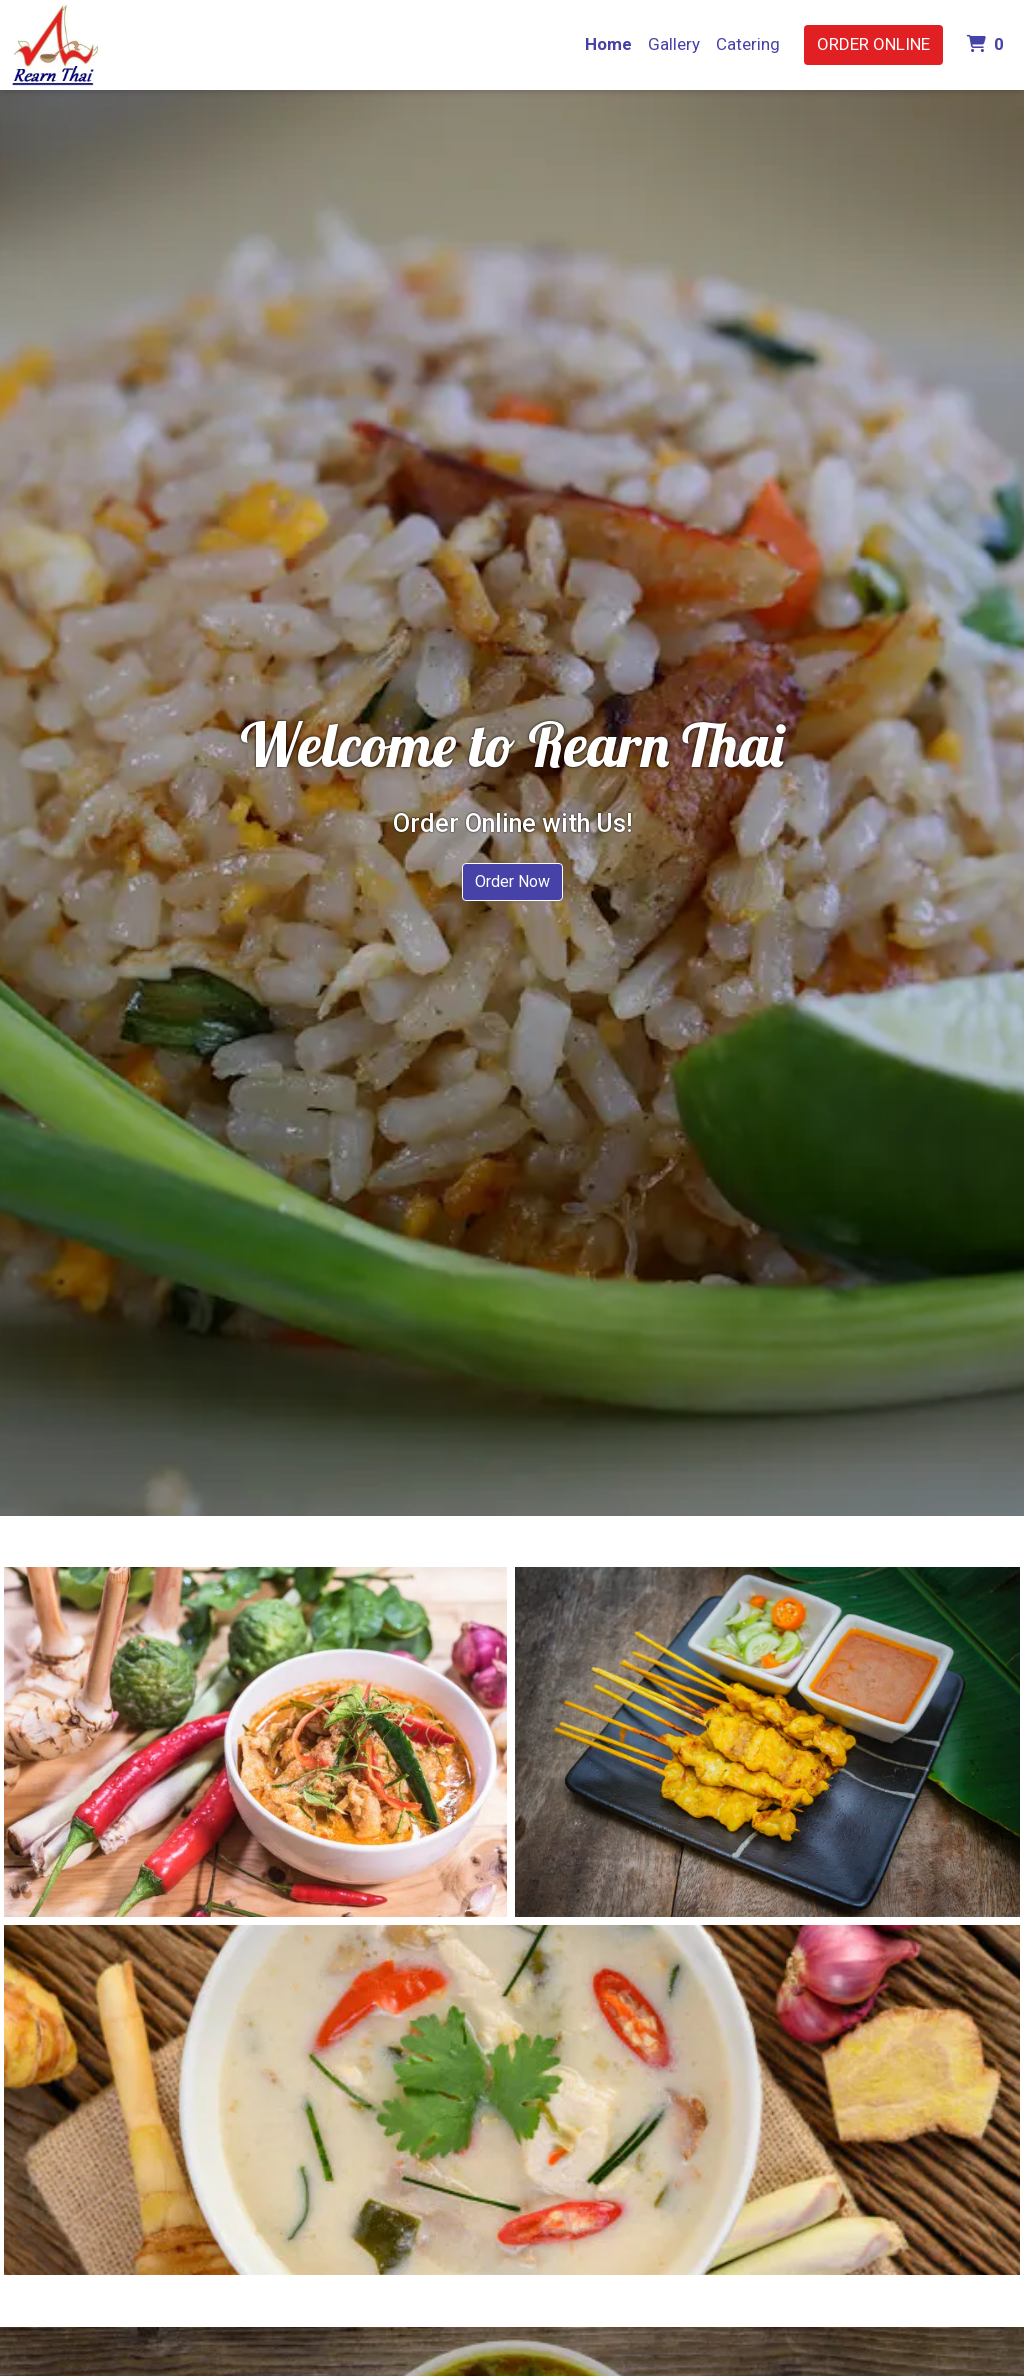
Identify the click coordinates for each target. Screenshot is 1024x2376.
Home (608, 44)
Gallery (674, 44)
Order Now (512, 881)
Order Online (873, 44)
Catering (748, 44)
